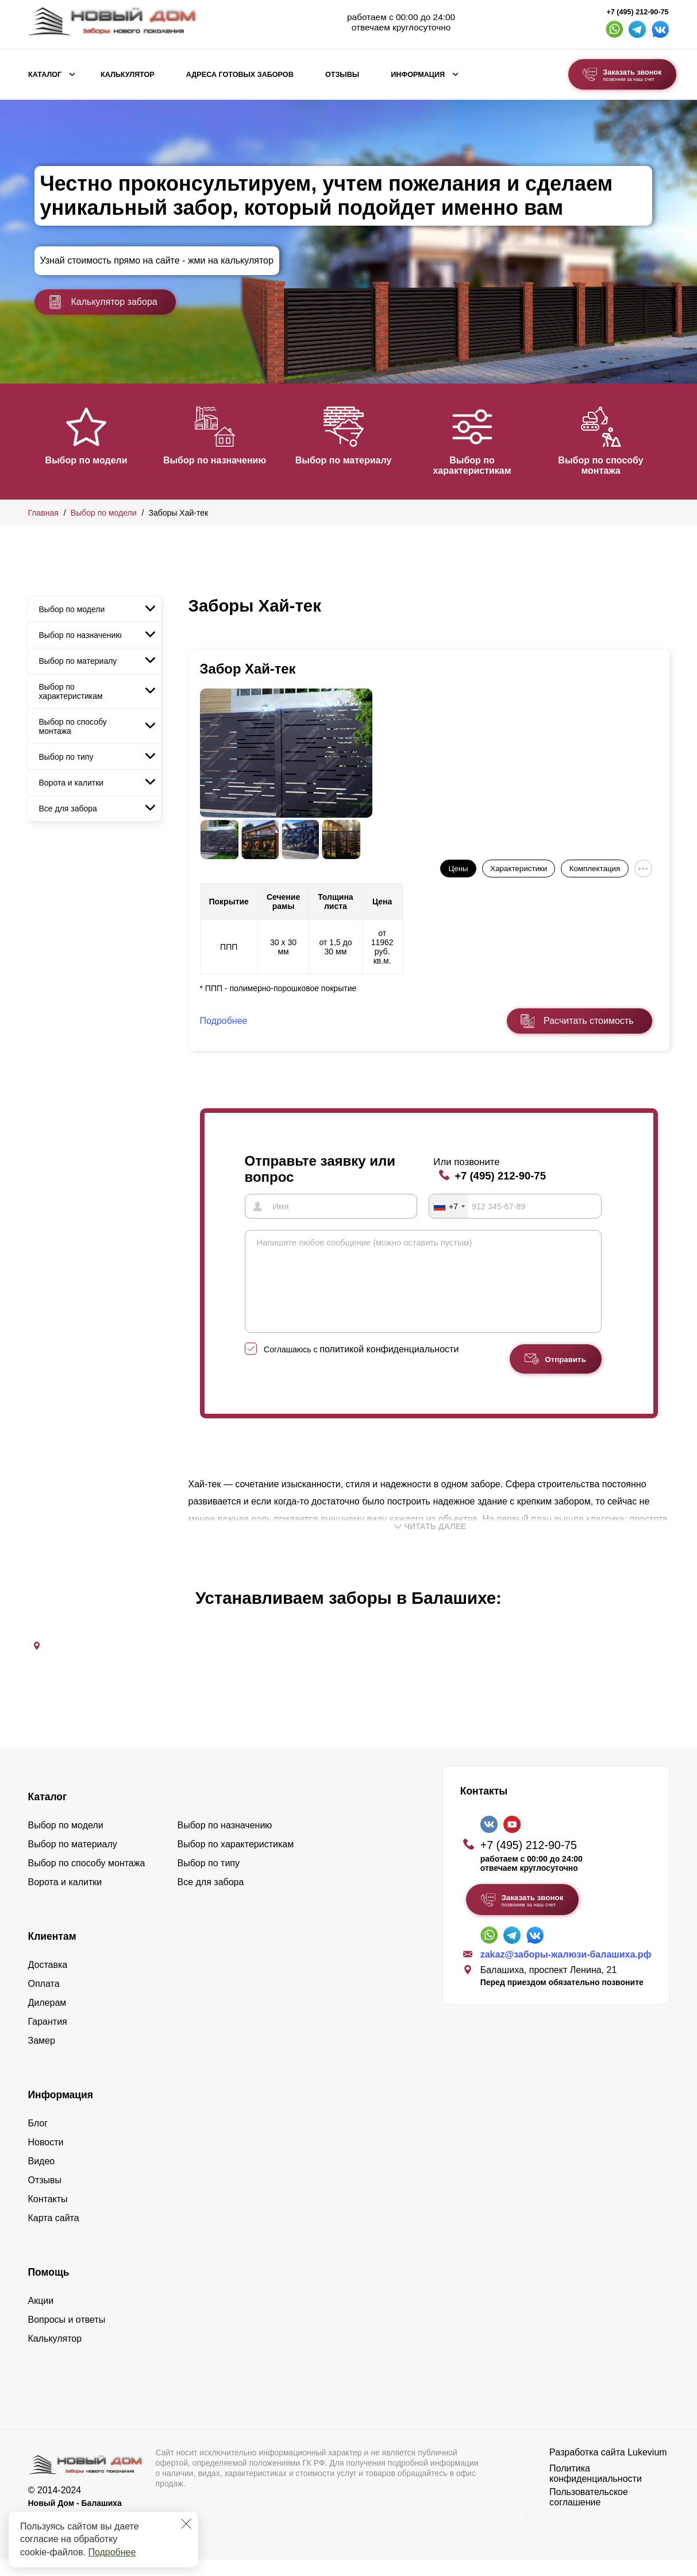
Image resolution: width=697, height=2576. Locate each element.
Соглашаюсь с (361, 1366)
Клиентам (52, 1953)
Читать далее (430, 1543)
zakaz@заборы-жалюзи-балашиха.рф (566, 1971)
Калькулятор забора (102, 302)
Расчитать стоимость (588, 1021)
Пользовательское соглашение (588, 2514)
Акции (41, 2317)
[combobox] (448, 1205)
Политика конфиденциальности (595, 2490)
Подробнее (112, 2552)
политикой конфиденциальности (389, 1366)
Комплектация (594, 868)
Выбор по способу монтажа (623, 465)
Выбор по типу (66, 756)
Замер (41, 2057)
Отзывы (342, 75)
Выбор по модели (86, 460)
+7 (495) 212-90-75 (637, 12)
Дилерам (47, 2019)
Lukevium (647, 2469)
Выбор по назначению (220, 460)
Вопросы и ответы (67, 2336)
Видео (41, 2178)
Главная (43, 512)
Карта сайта (53, 2235)
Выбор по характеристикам (489, 465)
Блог (38, 2140)
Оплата (44, 2000)
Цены (458, 868)
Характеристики (518, 868)
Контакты (48, 2216)
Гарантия (47, 2038)
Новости (46, 2159)
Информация (418, 75)
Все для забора (68, 808)
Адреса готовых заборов (240, 75)
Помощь (49, 2289)
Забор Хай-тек (248, 668)
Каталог (44, 75)
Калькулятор (128, 75)
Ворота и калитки (71, 782)
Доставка (48, 1981)
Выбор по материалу (355, 460)
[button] (35, 440)
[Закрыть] (186, 2524)
